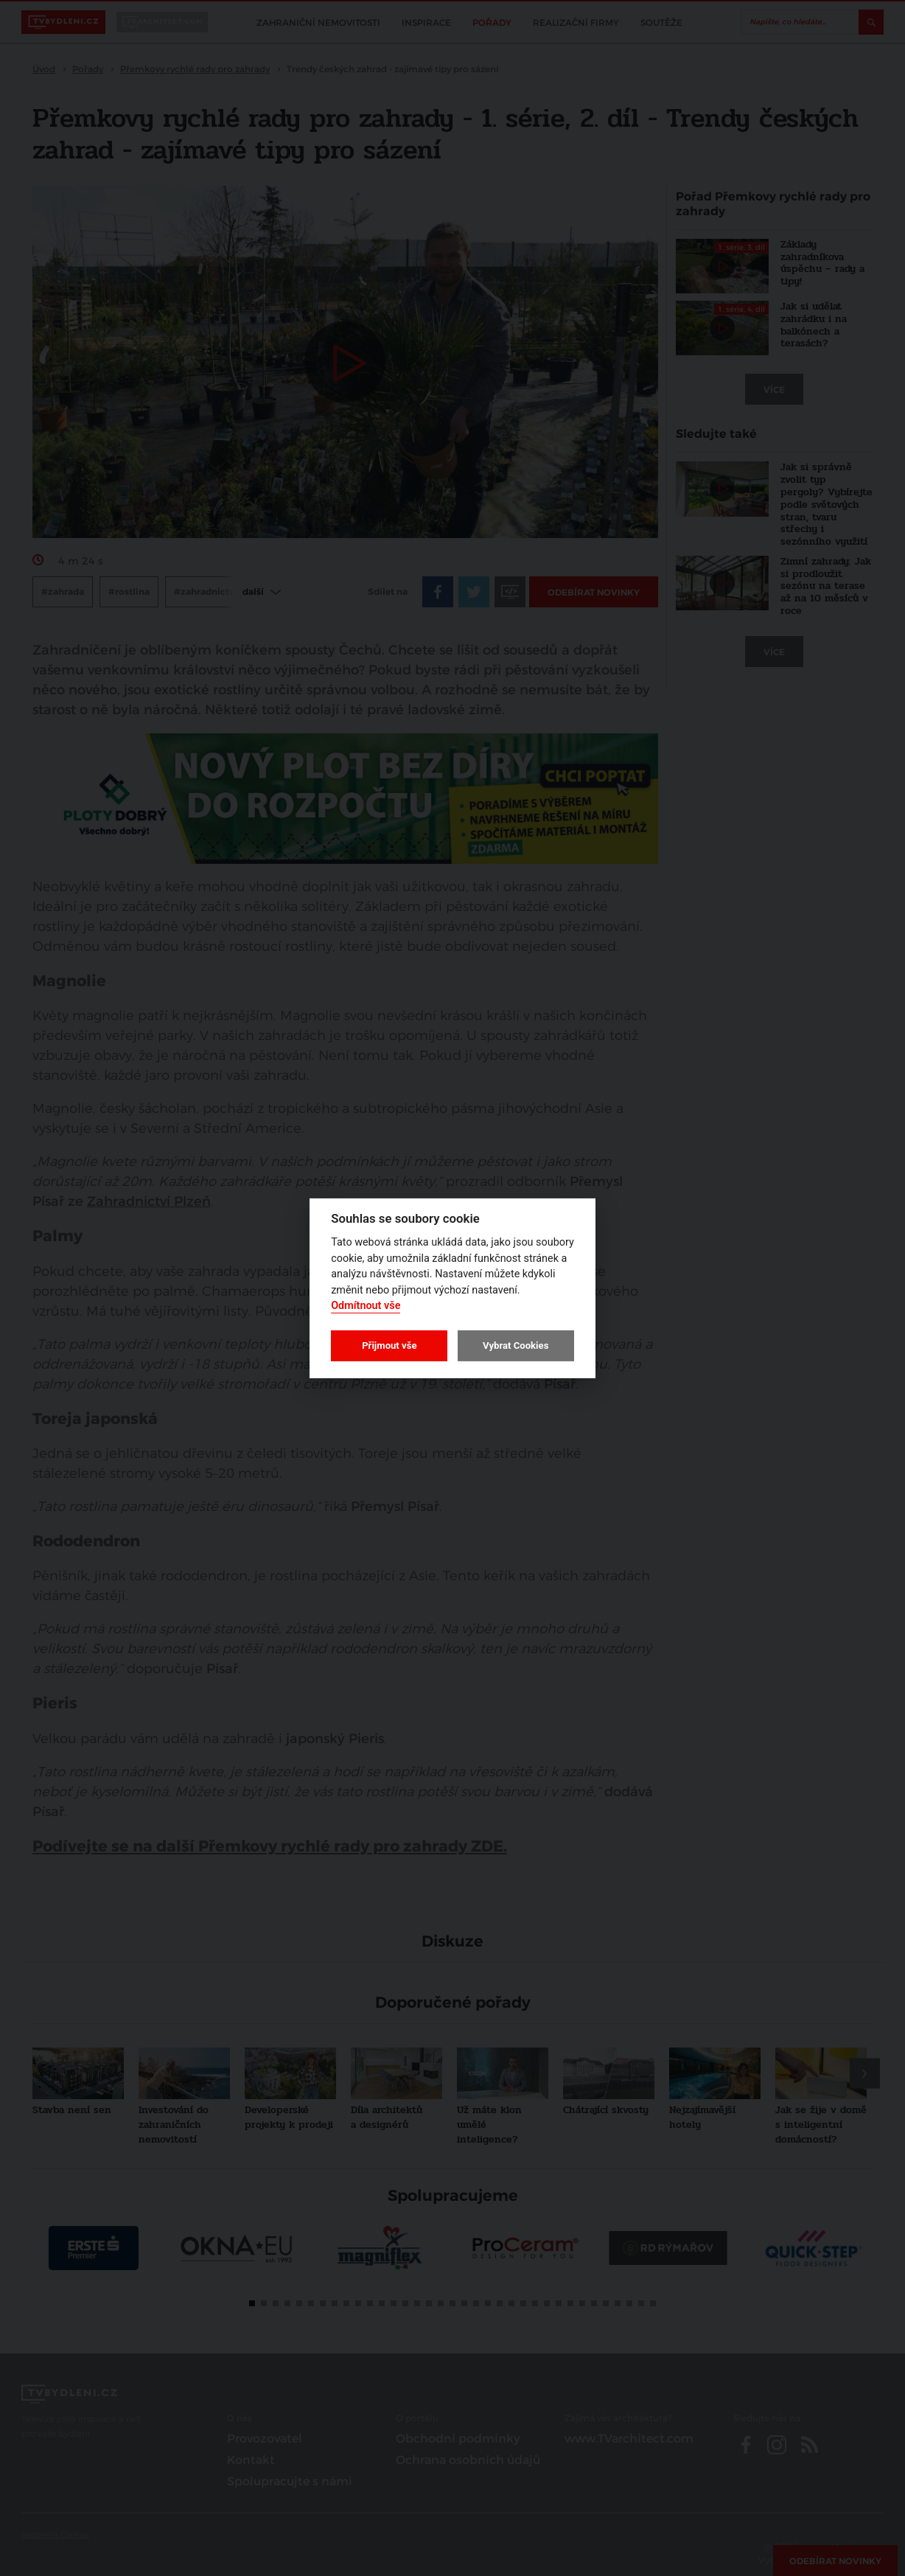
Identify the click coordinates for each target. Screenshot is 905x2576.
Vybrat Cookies (515, 1345)
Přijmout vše (389, 1345)
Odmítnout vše (365, 1305)
